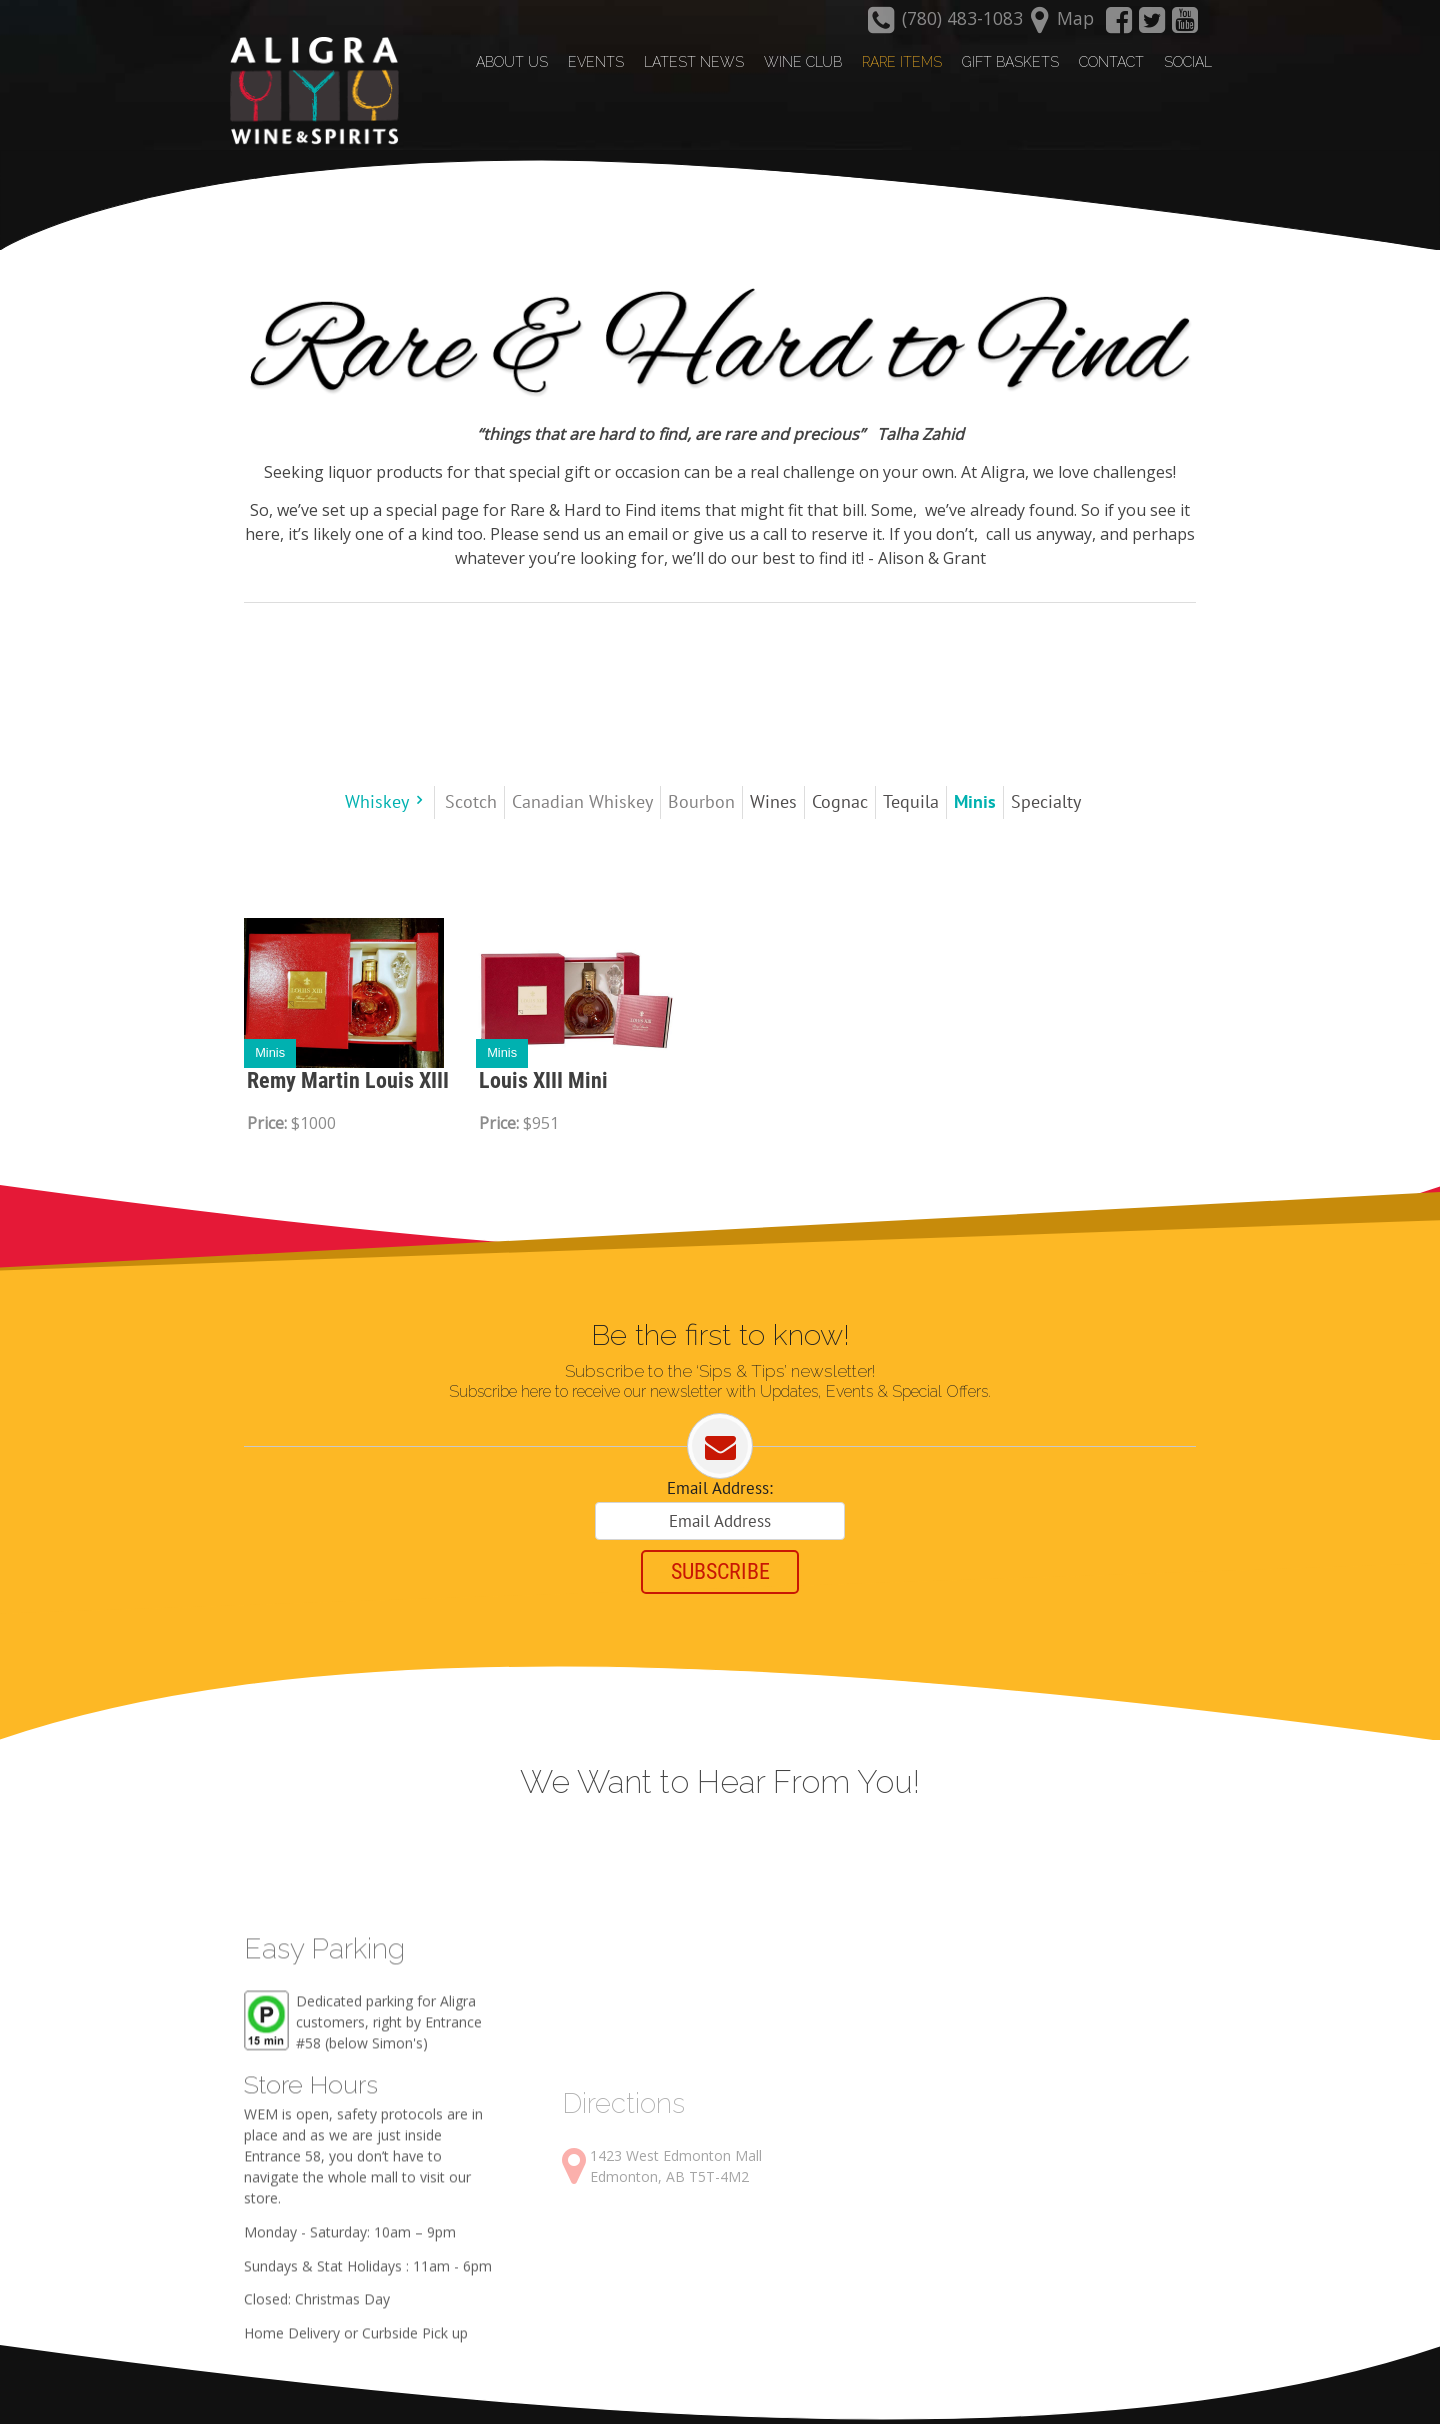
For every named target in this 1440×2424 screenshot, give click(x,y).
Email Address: (720, 1488)
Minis (270, 1050)
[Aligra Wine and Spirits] (307, 91)
